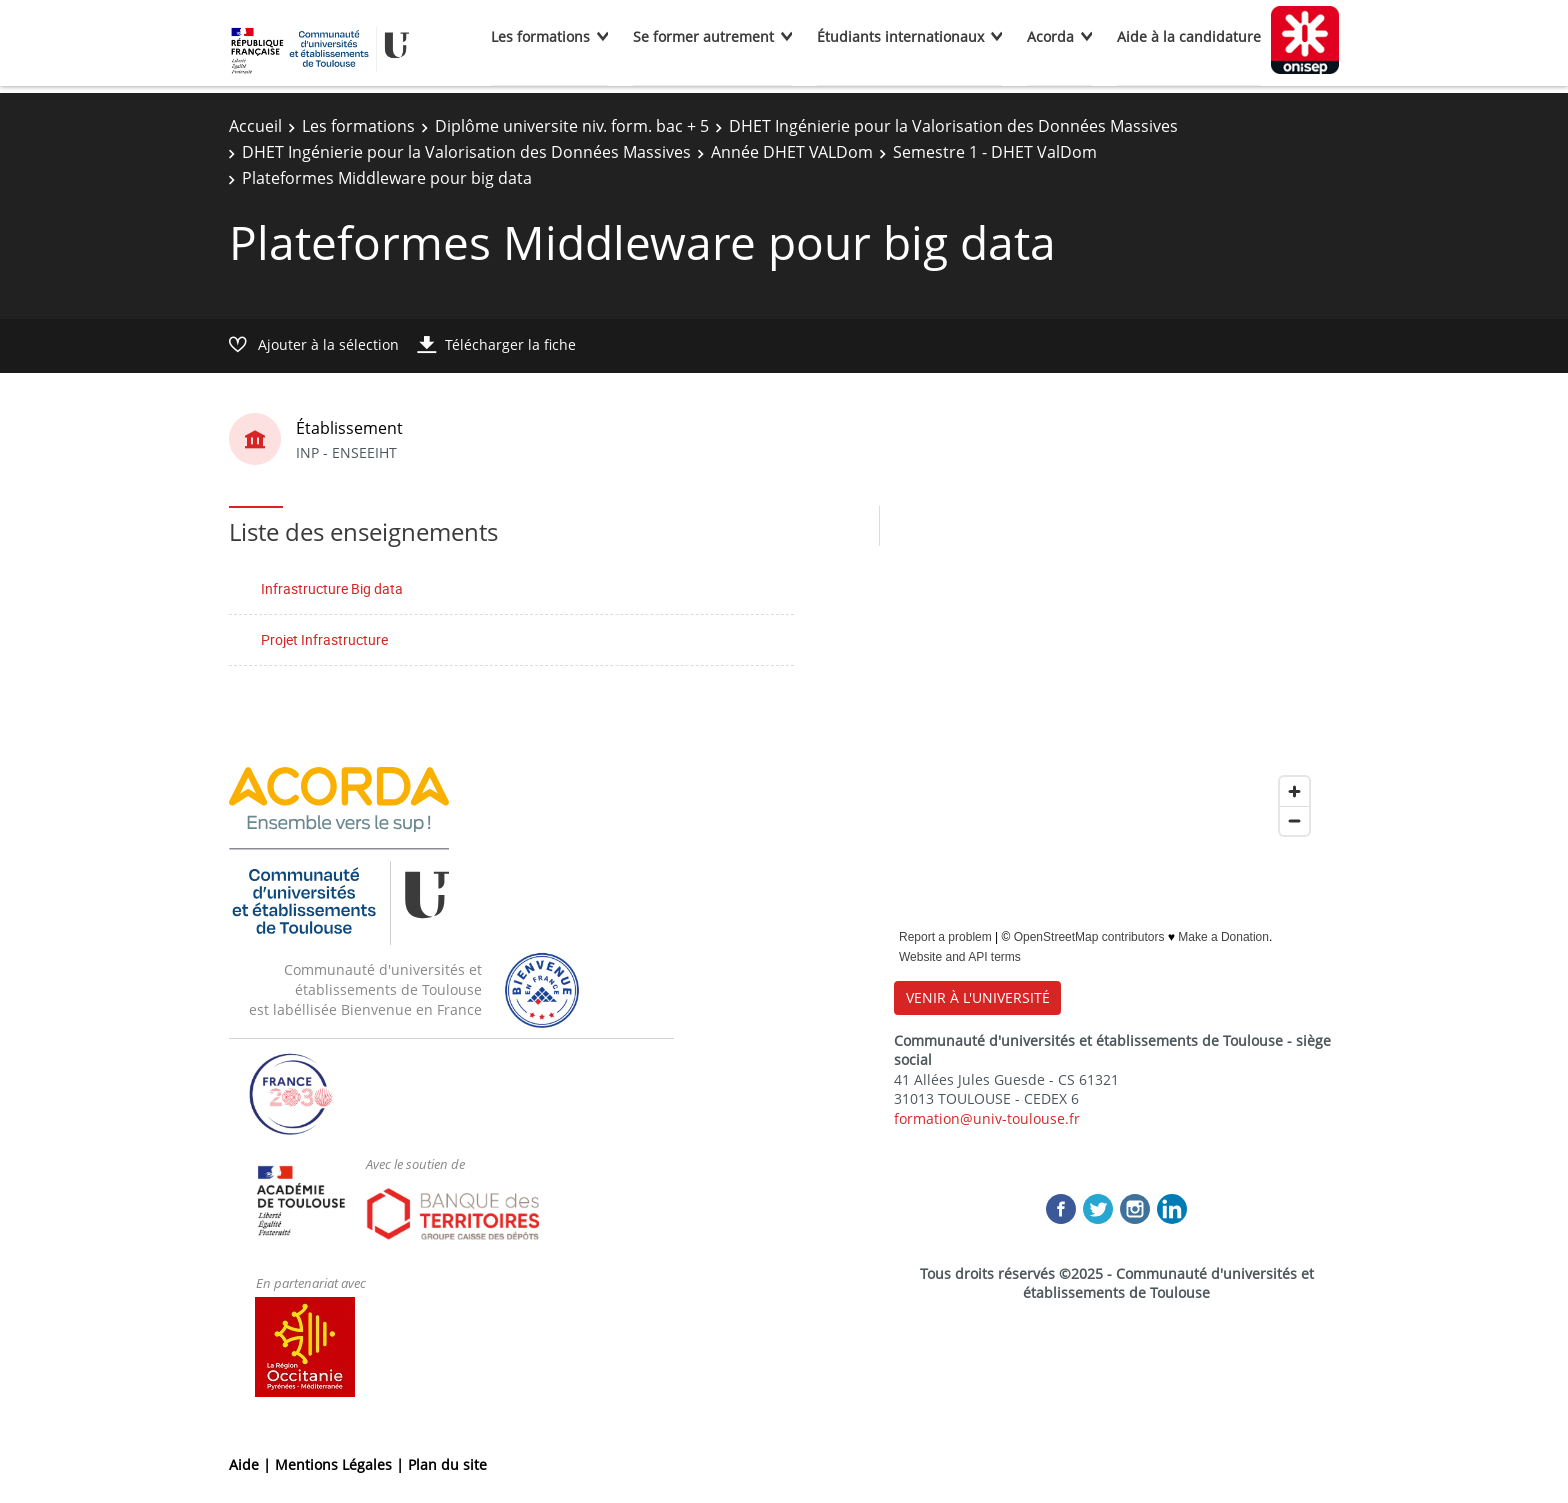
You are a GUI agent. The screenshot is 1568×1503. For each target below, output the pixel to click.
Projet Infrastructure (324, 639)
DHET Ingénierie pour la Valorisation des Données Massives (953, 126)
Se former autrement (703, 36)
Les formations (540, 36)
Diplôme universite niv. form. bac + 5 (572, 126)
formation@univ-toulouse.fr (987, 1118)
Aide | (252, 1464)
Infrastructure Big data (332, 588)
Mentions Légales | (341, 1464)
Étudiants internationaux (900, 36)
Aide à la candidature (1189, 36)
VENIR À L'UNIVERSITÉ (978, 997)
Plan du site (447, 1464)
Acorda (1050, 36)
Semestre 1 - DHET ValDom (995, 152)
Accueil (255, 126)
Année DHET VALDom (792, 152)
